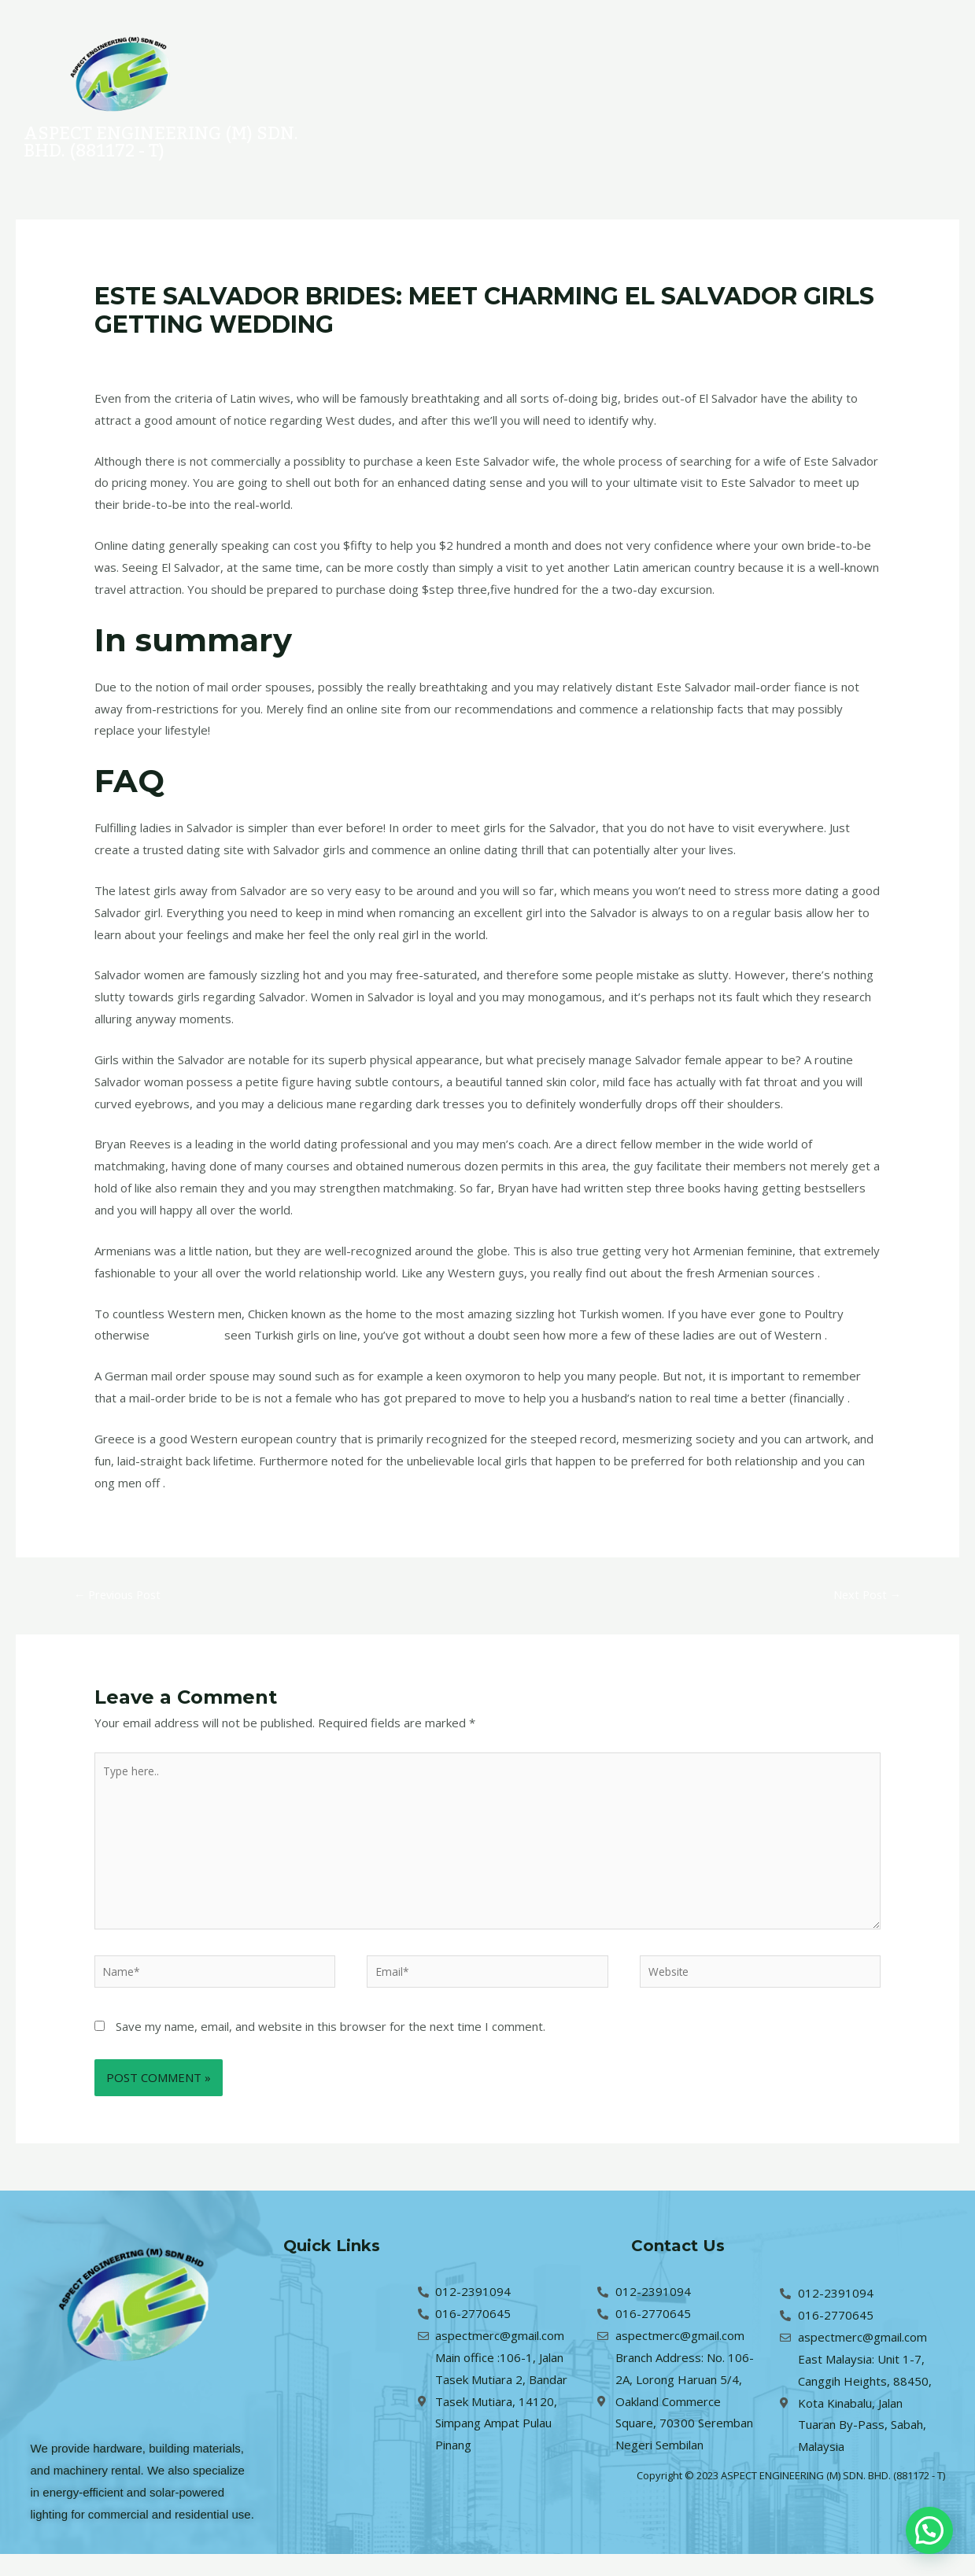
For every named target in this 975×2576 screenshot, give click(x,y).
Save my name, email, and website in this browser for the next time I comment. (330, 2048)
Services (580, 81)
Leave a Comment (143, 355)
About (646, 81)
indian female (188, 1335)
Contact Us (720, 81)
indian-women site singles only (286, 355)
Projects (509, 81)
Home (443, 81)
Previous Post (124, 1596)
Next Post (862, 1596)
